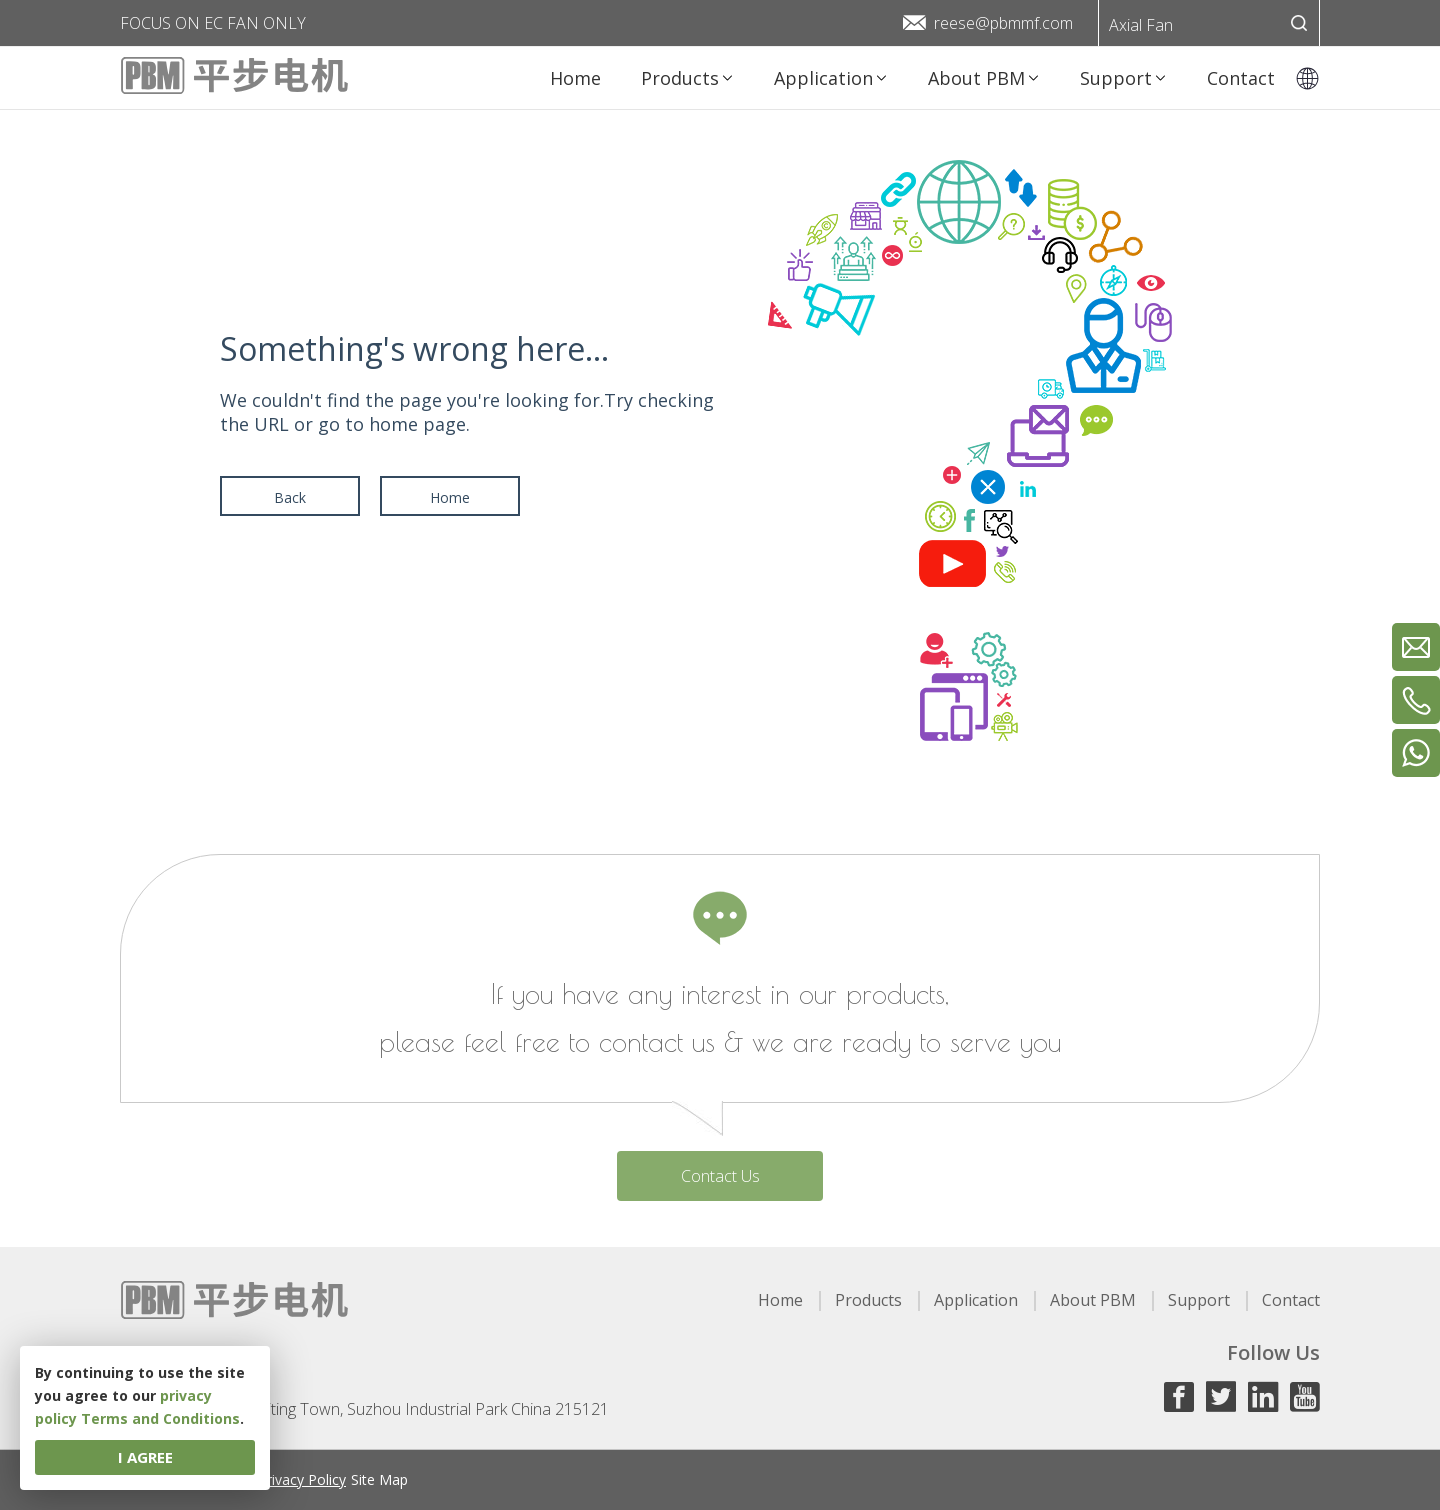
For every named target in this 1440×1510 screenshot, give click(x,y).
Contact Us (720, 1176)
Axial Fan (1141, 25)
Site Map (379, 1479)
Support (1199, 1300)
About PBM (1093, 1300)
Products (868, 1300)
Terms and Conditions (160, 1418)
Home (450, 497)
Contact (1291, 1300)
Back (290, 497)
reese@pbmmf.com (1003, 23)
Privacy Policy (302, 1479)
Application (976, 1300)
